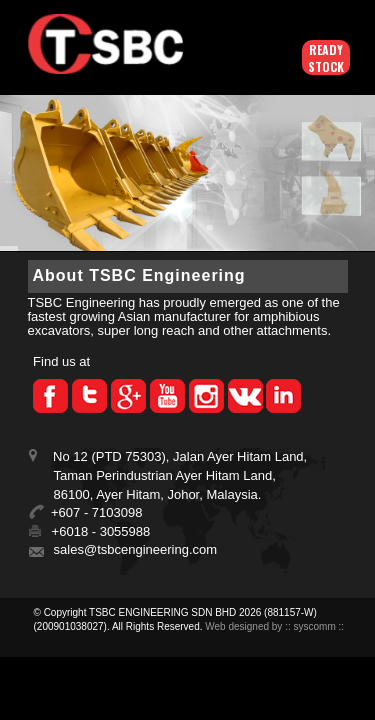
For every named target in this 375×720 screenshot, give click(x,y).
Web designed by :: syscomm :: (274, 626)
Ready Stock (326, 58)
